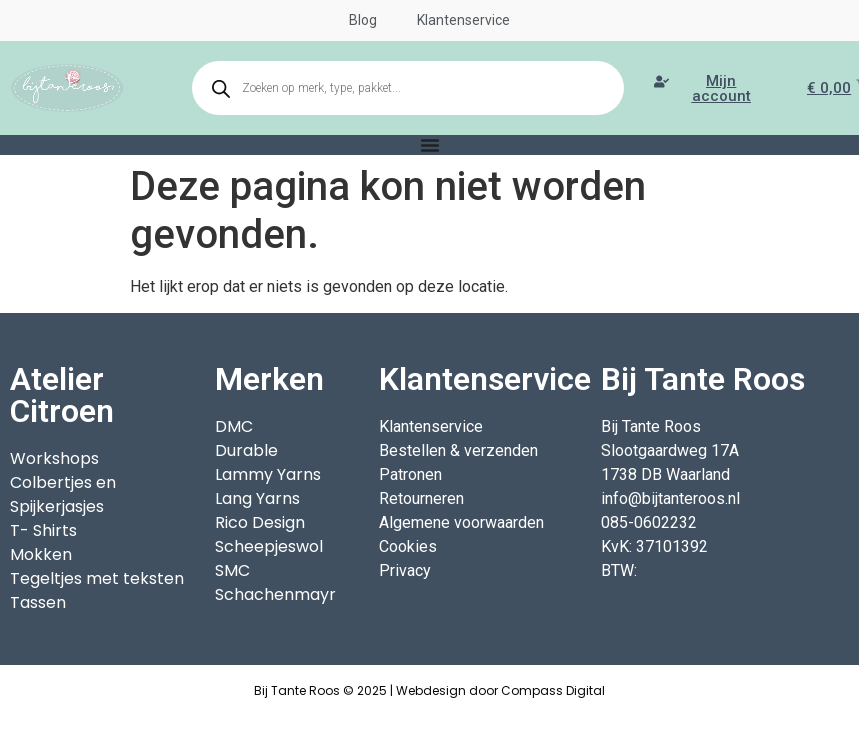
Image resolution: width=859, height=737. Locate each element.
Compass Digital (553, 690)
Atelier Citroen (62, 395)
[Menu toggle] (430, 145)
